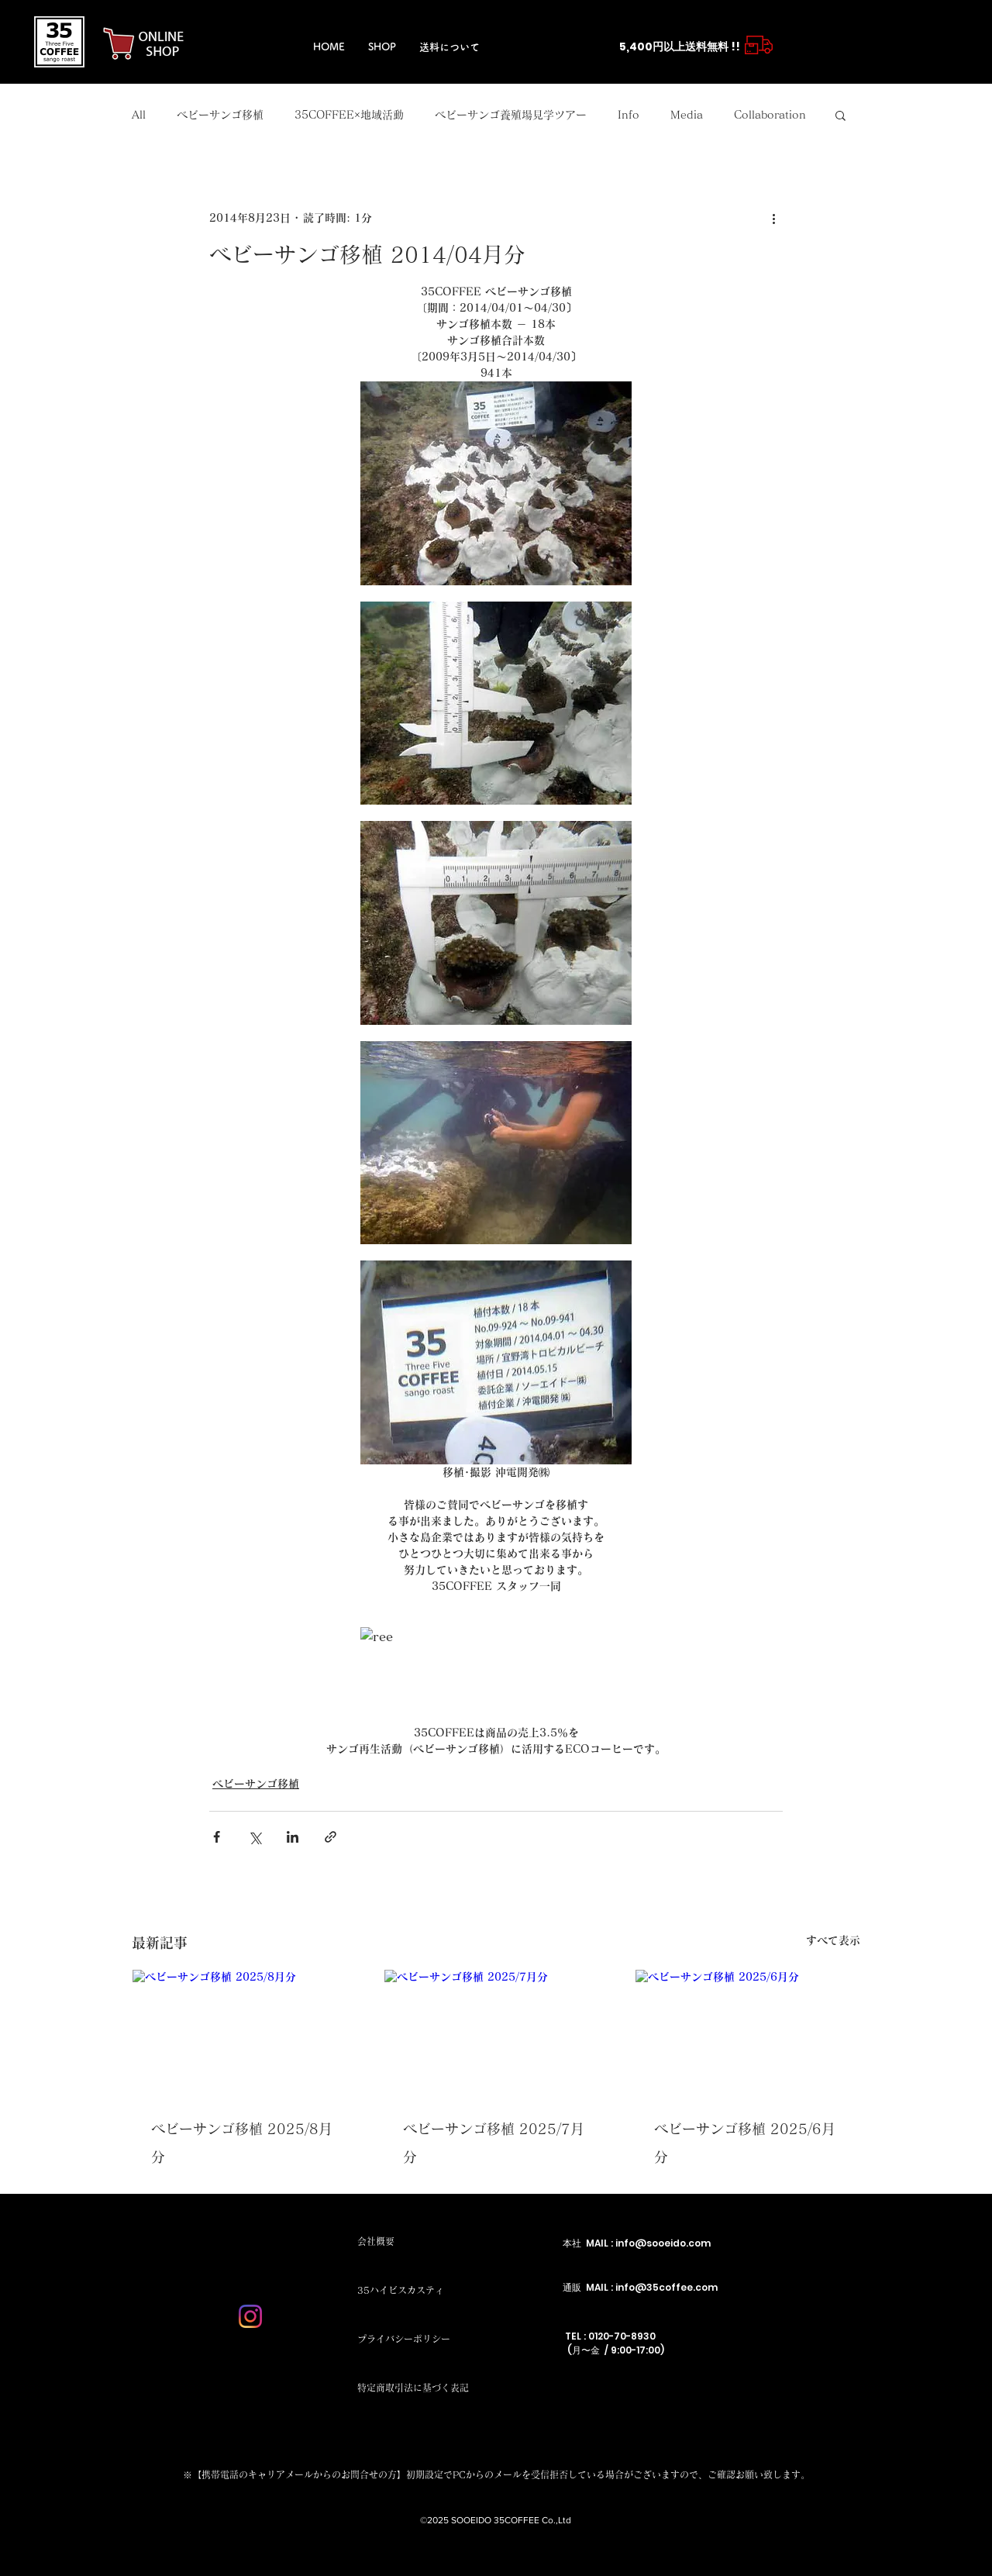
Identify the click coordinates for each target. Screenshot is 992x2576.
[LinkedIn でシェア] (292, 1836)
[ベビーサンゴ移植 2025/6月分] (747, 2032)
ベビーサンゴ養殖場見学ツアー (511, 114)
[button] (840, 115)
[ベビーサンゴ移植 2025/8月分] (244, 2032)
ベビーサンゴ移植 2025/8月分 (241, 2143)
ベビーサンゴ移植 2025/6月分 (744, 2143)
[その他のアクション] (773, 218)
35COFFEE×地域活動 (349, 114)
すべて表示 (833, 1940)
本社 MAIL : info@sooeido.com (637, 2243)
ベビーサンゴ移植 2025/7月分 (493, 2143)
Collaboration (770, 114)
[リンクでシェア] (330, 1836)
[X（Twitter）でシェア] (254, 1836)
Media (686, 114)
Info (628, 114)
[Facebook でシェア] (216, 1836)
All (139, 114)
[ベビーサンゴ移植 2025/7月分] (496, 2032)
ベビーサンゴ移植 (220, 114)
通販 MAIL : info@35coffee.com (640, 2287)
